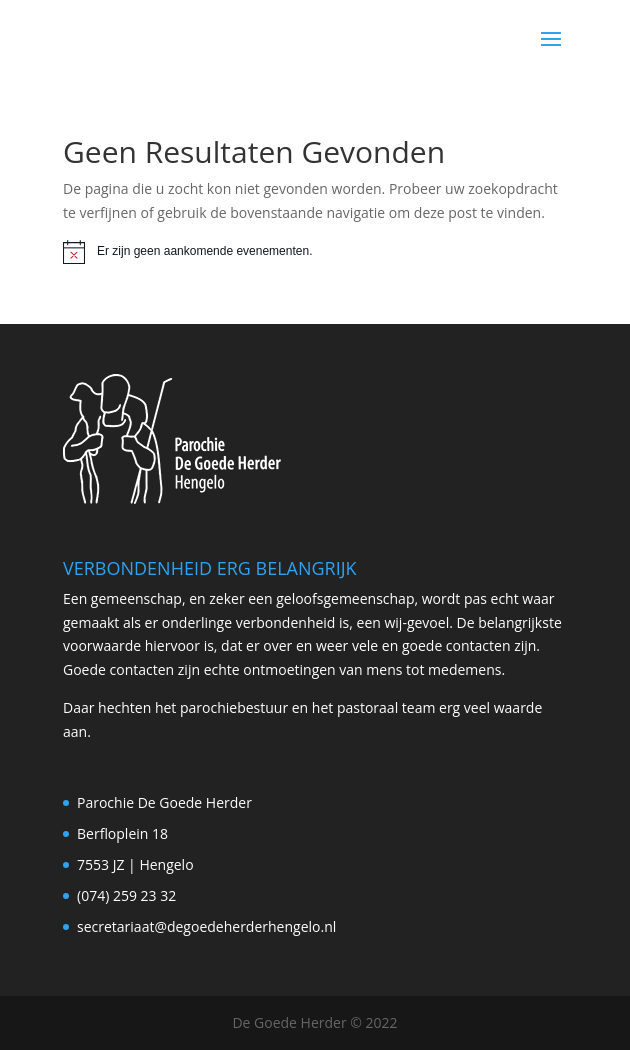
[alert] (315, 252)
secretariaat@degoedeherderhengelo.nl (206, 926)
